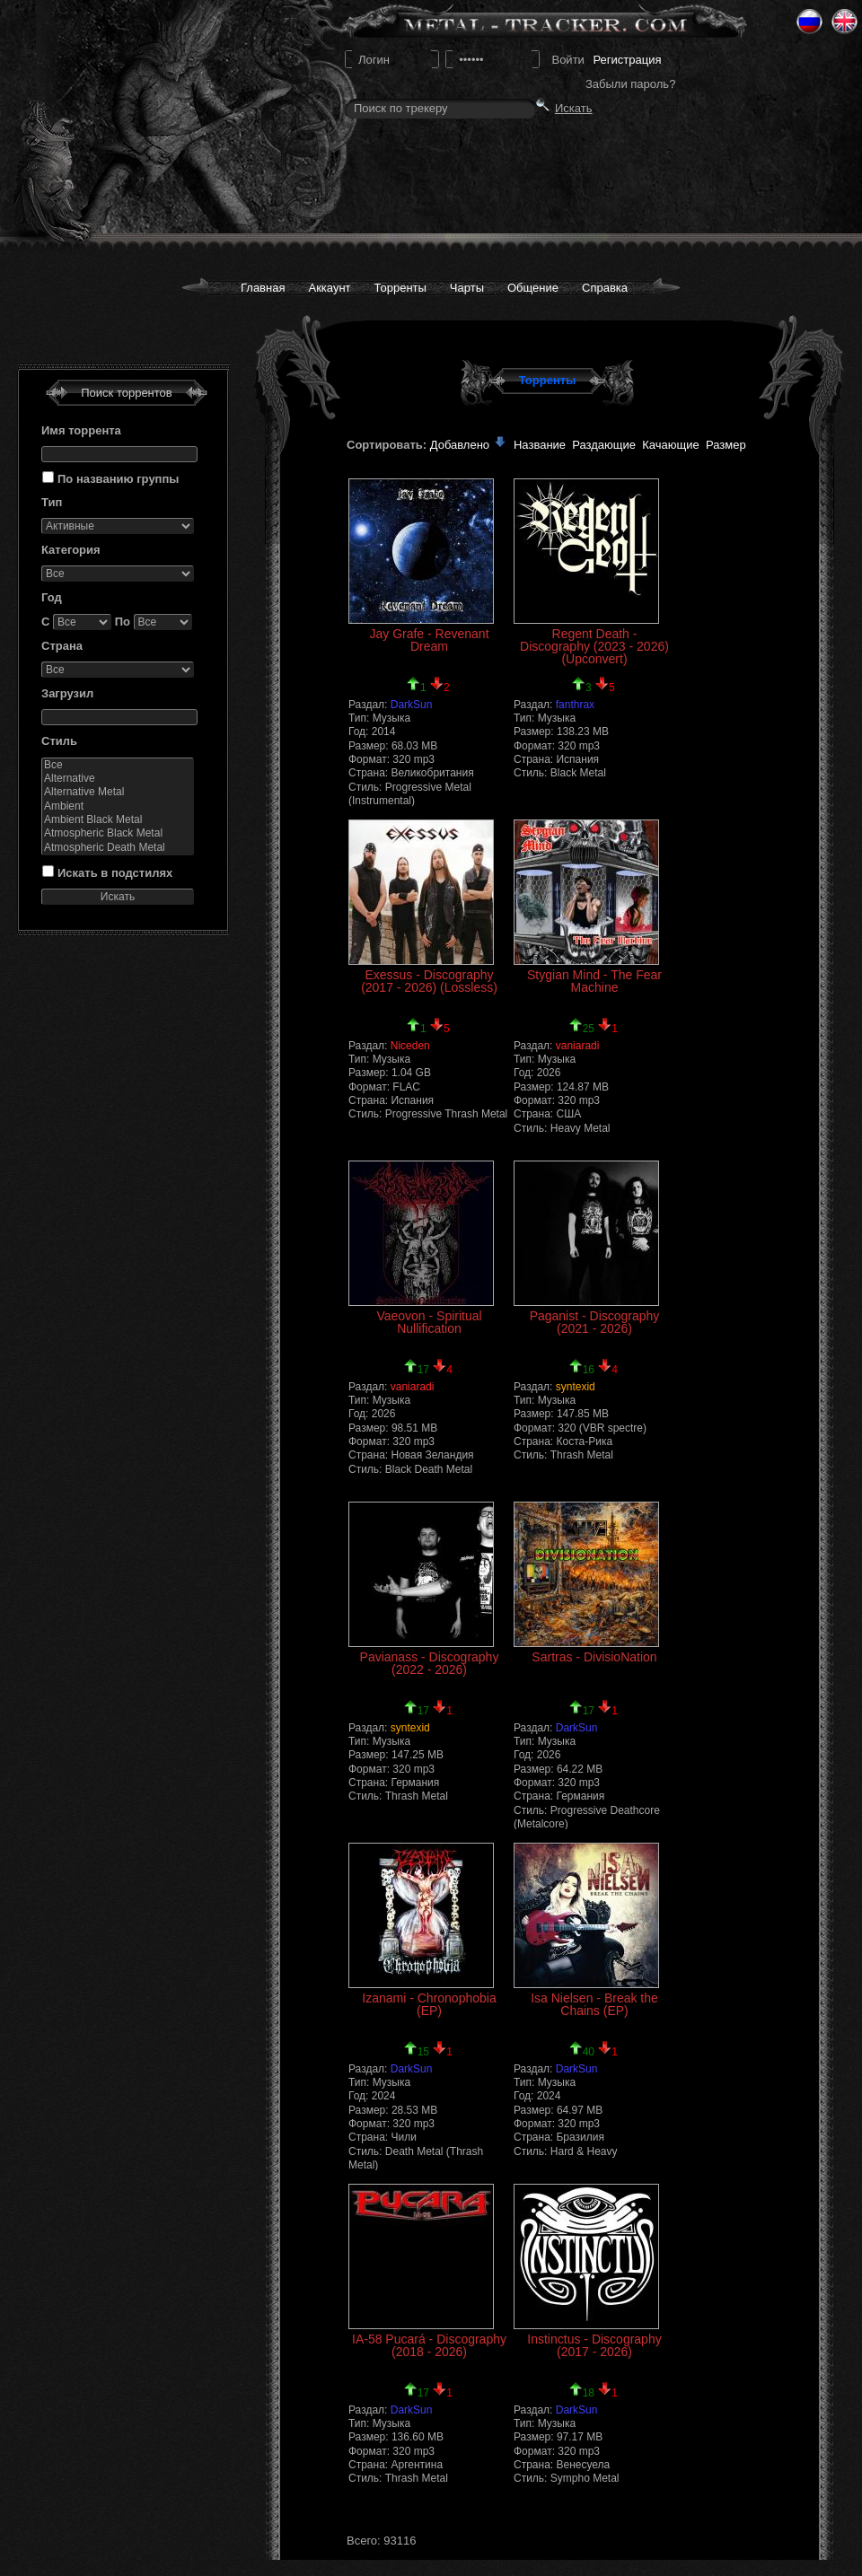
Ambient (117, 806)
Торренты (400, 287)
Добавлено (468, 444)
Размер (726, 444)
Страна (62, 646)
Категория (71, 549)
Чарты (467, 287)
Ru (809, 21)
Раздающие (604, 444)
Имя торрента (81, 430)
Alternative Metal (117, 792)
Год (51, 597)
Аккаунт (329, 287)
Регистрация (627, 59)
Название (540, 444)
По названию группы (118, 479)
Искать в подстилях (114, 873)
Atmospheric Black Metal (117, 833)
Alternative (117, 778)
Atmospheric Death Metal (117, 847)
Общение (533, 287)
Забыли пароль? (630, 84)
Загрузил (67, 693)
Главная (263, 287)
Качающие (670, 444)
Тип (51, 502)
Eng (844, 21)
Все (117, 765)
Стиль (59, 741)
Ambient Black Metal (117, 820)
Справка (605, 287)
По (122, 621)
